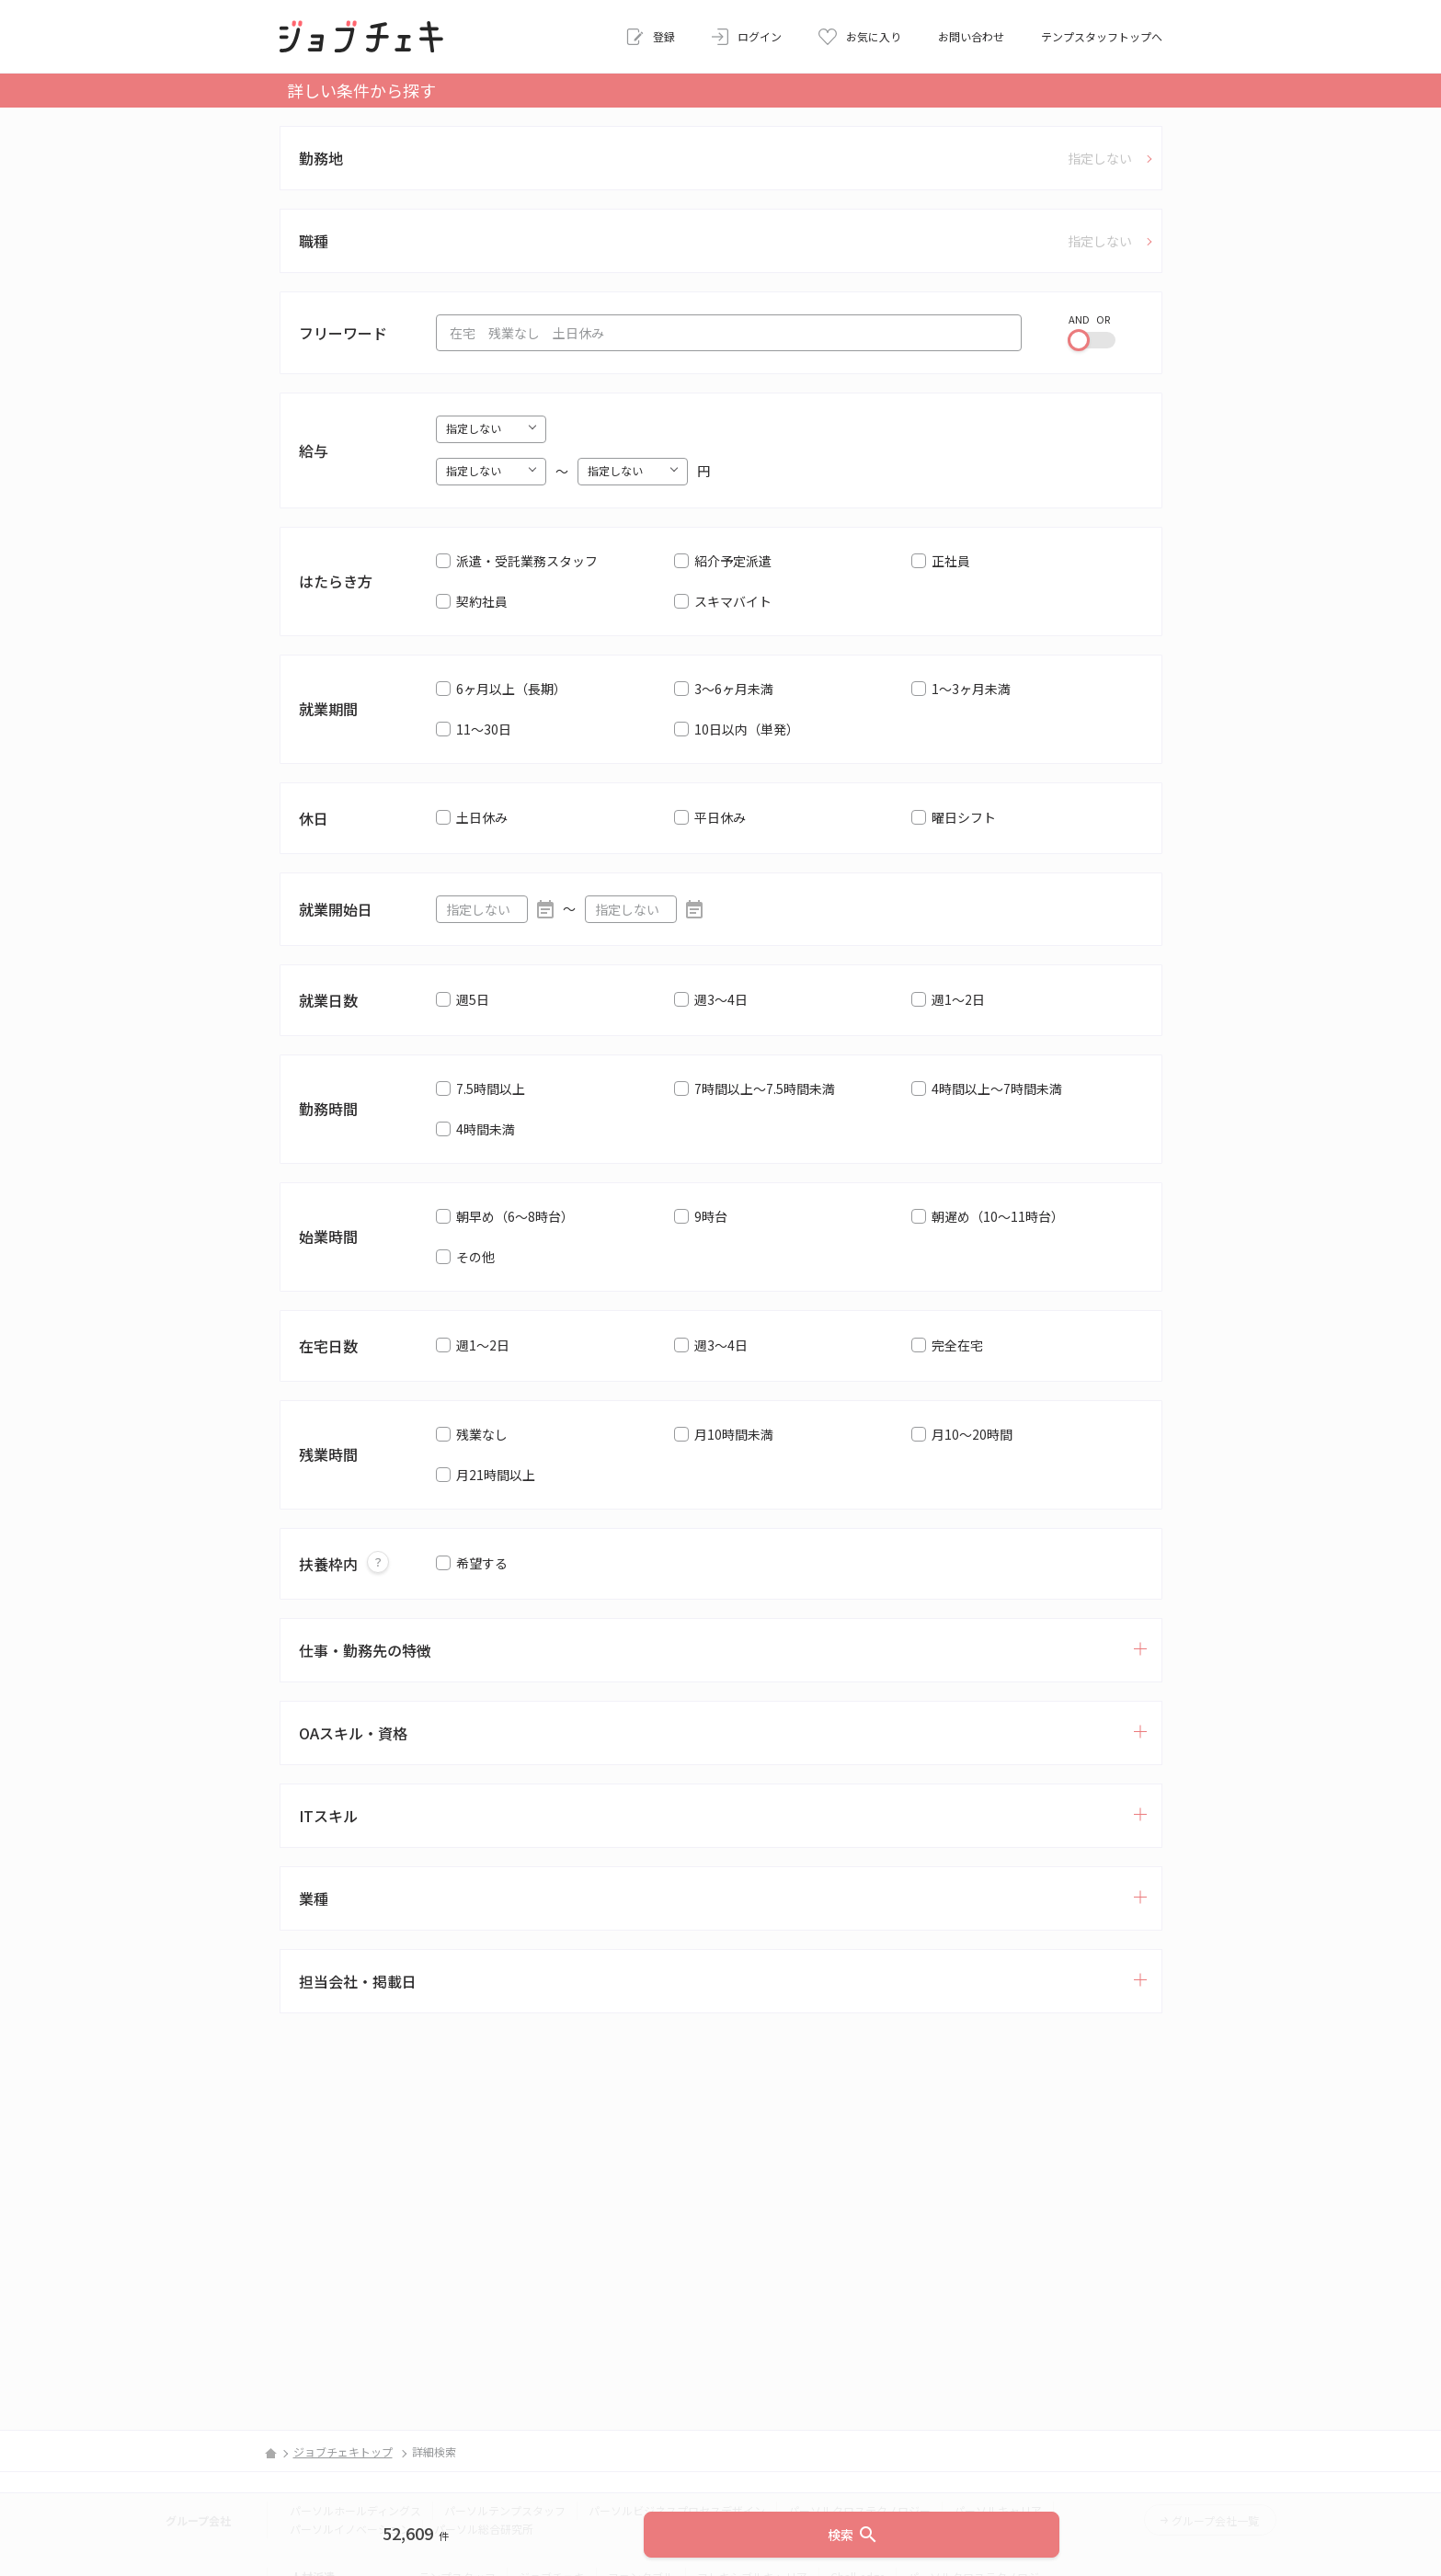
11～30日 (483, 729)
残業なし (482, 1434)
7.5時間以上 (490, 1088)
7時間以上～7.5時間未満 (764, 1088)
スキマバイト (733, 601)
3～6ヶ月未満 (733, 688)
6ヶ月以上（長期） (511, 688)
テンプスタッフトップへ (1101, 36)
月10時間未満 (733, 1434)
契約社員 (482, 601)
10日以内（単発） (746, 729)
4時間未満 (485, 1129)
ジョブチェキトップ (343, 2451)
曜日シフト (964, 817)
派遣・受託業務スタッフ (527, 561)
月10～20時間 (972, 1434)
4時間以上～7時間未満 (997, 1088)
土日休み (482, 817)
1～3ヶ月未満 (971, 688)
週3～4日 (721, 999)
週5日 (472, 999)
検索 (853, 2535)
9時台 (710, 1216)
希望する (482, 1563)
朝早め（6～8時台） (515, 1216)
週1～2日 (958, 999)
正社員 (951, 561)
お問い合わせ (971, 36)
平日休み (720, 817)
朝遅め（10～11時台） (998, 1216)
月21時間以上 (495, 1474)
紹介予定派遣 (733, 561)
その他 (475, 1257)
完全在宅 (957, 1345)
